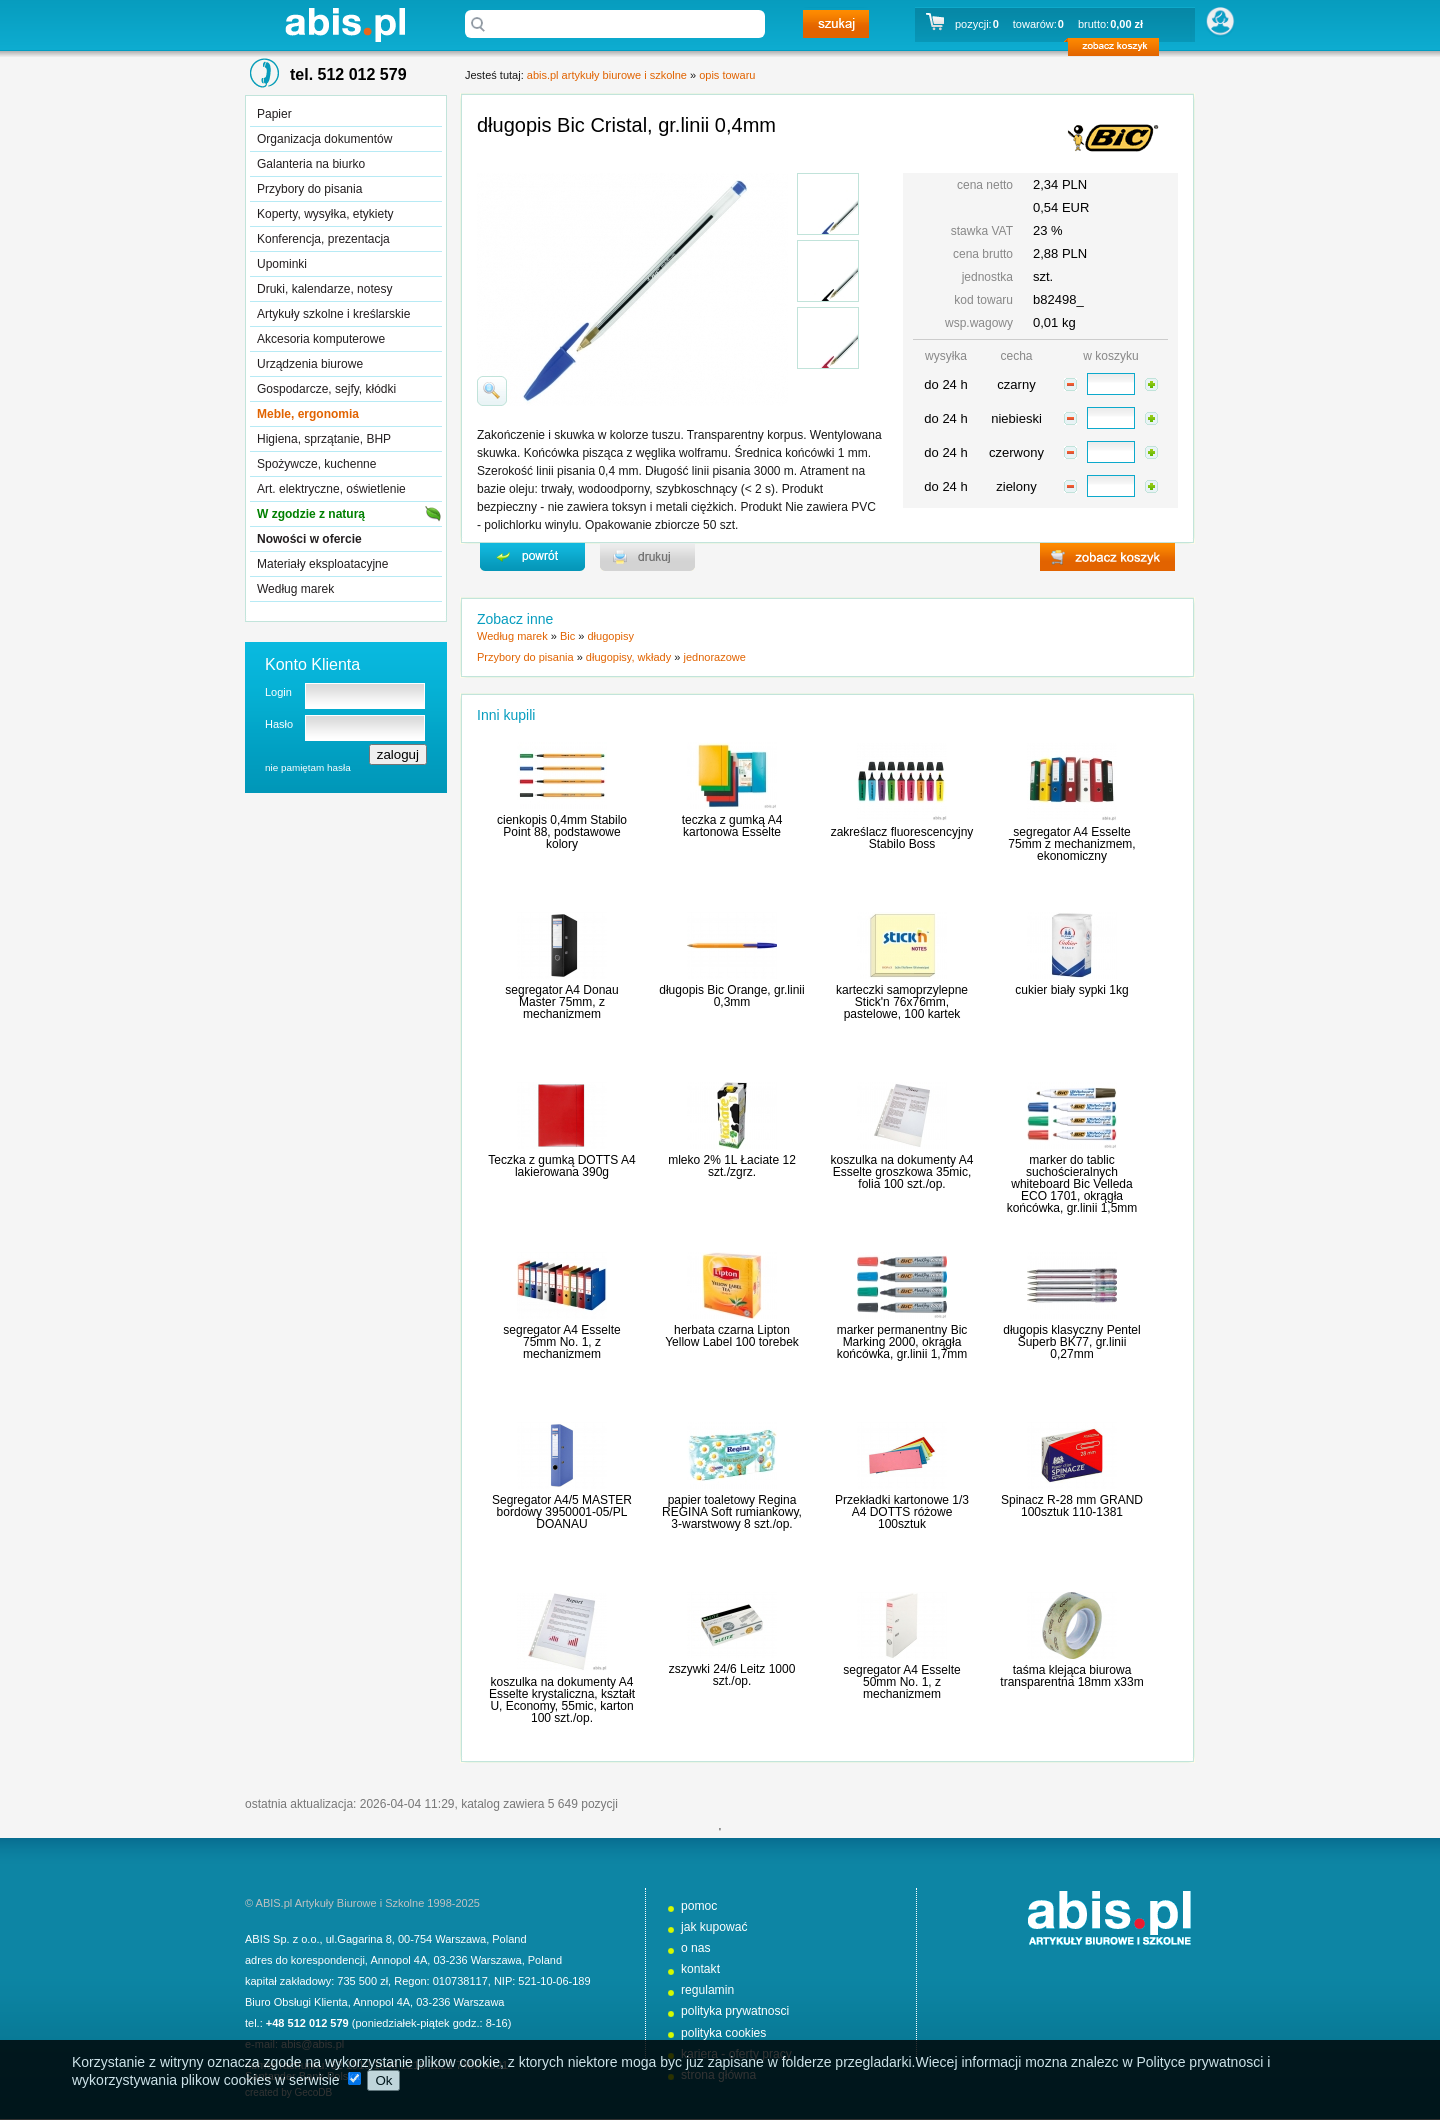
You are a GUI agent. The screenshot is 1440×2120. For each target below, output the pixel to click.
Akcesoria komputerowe (321, 339)
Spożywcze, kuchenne (316, 464)
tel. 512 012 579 (348, 74)
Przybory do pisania (309, 189)
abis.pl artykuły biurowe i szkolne (345, 24)
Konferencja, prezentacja (323, 239)
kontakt (700, 1969)
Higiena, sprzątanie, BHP (324, 439)
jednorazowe (714, 657)
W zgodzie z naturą (311, 514)
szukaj (836, 24)
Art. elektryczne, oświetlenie (331, 489)
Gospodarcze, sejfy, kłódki (326, 389)
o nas (696, 1948)
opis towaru (727, 75)
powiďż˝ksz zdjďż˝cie (492, 391)
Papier (274, 114)
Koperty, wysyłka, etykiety (325, 214)
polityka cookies (723, 2033)
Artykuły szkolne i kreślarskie (333, 314)
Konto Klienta (312, 664)
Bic (567, 636)
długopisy (610, 636)
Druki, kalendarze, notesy (324, 289)
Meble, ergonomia (308, 414)
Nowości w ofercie (309, 539)
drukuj (647, 557)
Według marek (295, 589)
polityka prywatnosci (735, 2011)
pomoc (699, 1906)
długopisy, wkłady (628, 657)
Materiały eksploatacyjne (322, 564)
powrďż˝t (532, 557)
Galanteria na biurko (311, 164)
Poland (509, 1939)
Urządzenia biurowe (310, 364)
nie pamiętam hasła (308, 767)
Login (278, 692)
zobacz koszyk (1119, 50)
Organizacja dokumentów (324, 139)
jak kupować (714, 1927)
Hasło (279, 724)
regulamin (707, 1990)
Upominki (282, 264)
